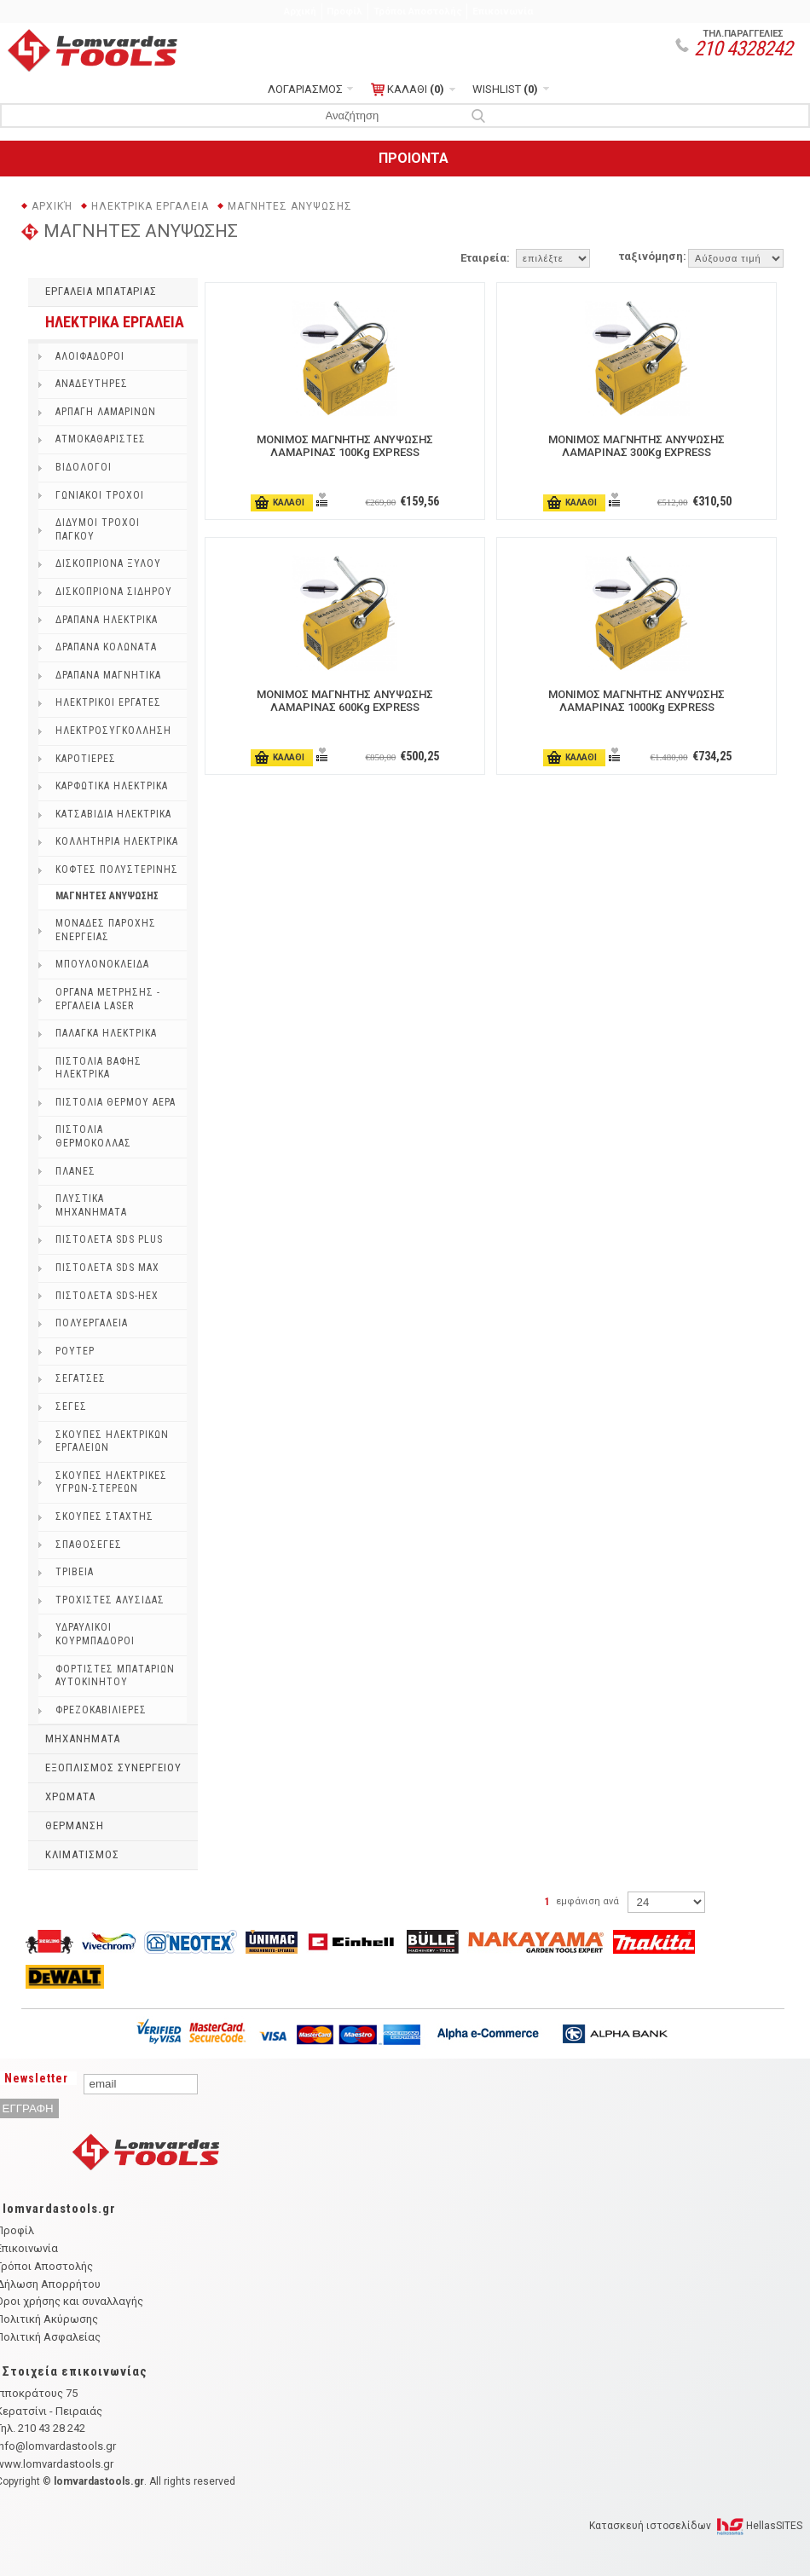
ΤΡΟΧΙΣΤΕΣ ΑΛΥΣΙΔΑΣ (110, 1600)
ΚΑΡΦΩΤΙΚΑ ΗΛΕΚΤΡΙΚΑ (111, 786)
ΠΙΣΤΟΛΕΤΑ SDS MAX (107, 1268)
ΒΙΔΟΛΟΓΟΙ (83, 467)
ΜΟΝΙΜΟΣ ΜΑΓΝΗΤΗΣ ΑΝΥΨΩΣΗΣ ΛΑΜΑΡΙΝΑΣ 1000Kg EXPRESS (636, 700)
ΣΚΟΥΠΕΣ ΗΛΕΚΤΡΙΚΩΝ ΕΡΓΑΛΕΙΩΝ (112, 1441)
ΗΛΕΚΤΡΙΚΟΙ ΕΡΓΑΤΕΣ (108, 702)
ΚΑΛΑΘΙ (407, 89)
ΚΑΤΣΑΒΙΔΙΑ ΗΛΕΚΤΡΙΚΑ (113, 814)
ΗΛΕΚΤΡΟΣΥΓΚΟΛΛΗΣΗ (113, 730)
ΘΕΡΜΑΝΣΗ (74, 1825)
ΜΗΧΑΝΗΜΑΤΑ (82, 1738)
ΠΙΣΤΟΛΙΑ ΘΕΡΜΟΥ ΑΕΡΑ (115, 1102)
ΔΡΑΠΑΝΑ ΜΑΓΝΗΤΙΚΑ (108, 675)
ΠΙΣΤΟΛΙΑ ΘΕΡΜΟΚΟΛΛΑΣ (93, 1136)
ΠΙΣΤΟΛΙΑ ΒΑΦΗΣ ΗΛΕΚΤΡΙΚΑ (98, 1068)
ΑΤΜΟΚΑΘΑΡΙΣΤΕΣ (100, 439)
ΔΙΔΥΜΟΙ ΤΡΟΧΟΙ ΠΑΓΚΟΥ (97, 529)
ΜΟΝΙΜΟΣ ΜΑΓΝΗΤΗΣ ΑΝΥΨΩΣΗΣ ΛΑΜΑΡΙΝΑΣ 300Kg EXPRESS (636, 446)
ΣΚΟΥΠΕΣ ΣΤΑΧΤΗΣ (104, 1516)
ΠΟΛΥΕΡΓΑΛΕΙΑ (91, 1323)
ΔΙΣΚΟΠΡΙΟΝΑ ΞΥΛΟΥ (108, 563)
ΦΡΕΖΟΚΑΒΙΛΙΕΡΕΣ (101, 1710)
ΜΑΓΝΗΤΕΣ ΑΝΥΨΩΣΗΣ (290, 206)
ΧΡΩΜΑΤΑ (70, 1796)
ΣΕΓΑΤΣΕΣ (80, 1378)
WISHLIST (505, 89)
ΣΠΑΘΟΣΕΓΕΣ (88, 1545)
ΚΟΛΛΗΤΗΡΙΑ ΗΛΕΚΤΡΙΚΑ (116, 841)
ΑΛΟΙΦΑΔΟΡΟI (89, 356)
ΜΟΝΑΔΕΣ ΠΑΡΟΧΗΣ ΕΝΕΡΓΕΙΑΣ (105, 930)
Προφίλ (344, 11)
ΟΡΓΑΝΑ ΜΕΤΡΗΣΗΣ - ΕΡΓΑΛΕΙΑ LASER (107, 999)
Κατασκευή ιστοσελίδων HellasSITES (695, 2526)
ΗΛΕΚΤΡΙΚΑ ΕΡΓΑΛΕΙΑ (150, 206)
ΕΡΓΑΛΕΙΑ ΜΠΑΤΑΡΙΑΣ (101, 291)
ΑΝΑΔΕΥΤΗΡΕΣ (91, 384)
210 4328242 (743, 49)
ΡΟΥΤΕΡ (75, 1351)
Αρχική (300, 11)
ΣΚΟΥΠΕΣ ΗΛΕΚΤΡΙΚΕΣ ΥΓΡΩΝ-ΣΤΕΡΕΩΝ (111, 1482)
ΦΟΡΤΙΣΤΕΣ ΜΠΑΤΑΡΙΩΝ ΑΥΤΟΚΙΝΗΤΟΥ (115, 1676)
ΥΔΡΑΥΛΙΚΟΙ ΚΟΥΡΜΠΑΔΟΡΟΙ (95, 1634)
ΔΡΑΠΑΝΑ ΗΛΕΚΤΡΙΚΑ (106, 620)
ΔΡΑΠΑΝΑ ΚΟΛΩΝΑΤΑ (106, 647)
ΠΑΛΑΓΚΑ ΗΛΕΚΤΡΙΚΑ (106, 1033)
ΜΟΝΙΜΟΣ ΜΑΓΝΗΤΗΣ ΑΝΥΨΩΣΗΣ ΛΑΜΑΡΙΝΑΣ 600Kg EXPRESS (345, 700)
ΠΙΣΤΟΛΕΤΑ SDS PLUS (109, 1239)
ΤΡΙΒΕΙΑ (74, 1572)
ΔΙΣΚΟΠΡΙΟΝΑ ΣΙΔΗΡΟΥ (113, 592)
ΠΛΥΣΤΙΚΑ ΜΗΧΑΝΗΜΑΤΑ (91, 1205)
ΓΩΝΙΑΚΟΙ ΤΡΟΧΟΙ (99, 495)
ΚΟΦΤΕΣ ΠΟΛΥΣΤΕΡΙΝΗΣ (116, 869)
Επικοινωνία (502, 11)
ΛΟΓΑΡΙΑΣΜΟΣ (305, 89)
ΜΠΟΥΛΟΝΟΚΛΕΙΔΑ (102, 964)
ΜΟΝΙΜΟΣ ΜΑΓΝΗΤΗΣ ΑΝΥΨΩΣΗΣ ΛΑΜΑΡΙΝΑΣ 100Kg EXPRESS (345, 446)
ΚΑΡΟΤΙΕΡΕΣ (85, 759)
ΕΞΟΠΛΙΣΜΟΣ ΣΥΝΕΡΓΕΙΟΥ (113, 1767)
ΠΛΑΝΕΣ (75, 1171)
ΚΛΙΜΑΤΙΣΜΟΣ (82, 1854)
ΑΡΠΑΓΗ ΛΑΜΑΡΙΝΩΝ (105, 412)
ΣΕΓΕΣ (71, 1406)
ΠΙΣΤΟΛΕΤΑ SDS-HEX (107, 1296)
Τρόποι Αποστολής (417, 11)
